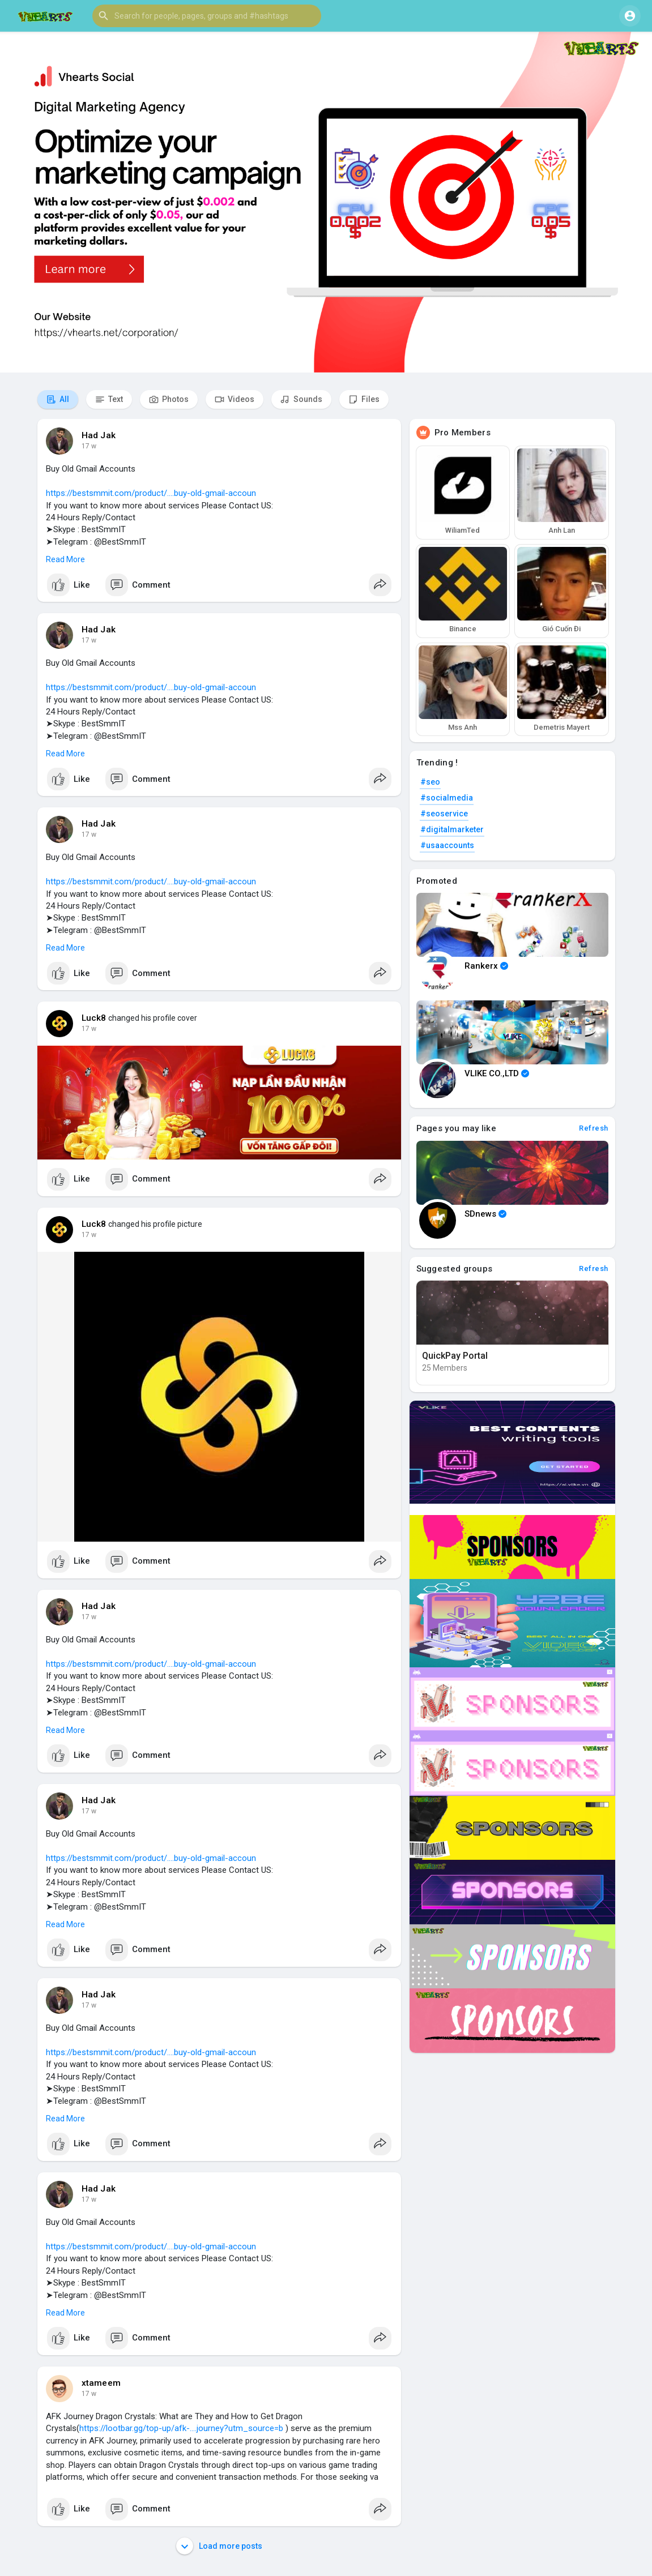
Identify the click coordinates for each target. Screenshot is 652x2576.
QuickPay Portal (455, 1355)
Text (109, 399)
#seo (430, 781)
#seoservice (444, 813)
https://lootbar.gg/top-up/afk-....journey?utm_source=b (181, 2428)
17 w (89, 446)
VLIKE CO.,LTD (497, 1073)
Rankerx (486, 966)
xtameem (101, 2383)
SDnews (485, 1214)
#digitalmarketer (452, 829)
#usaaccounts (447, 845)
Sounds (301, 399)
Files (364, 399)
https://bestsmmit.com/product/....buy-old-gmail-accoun (151, 493)
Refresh (593, 1128)
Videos (234, 399)
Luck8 (94, 1018)
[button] (206, 16)
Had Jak (99, 435)
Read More (65, 559)
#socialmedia (446, 797)
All (57, 399)
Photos (169, 399)
